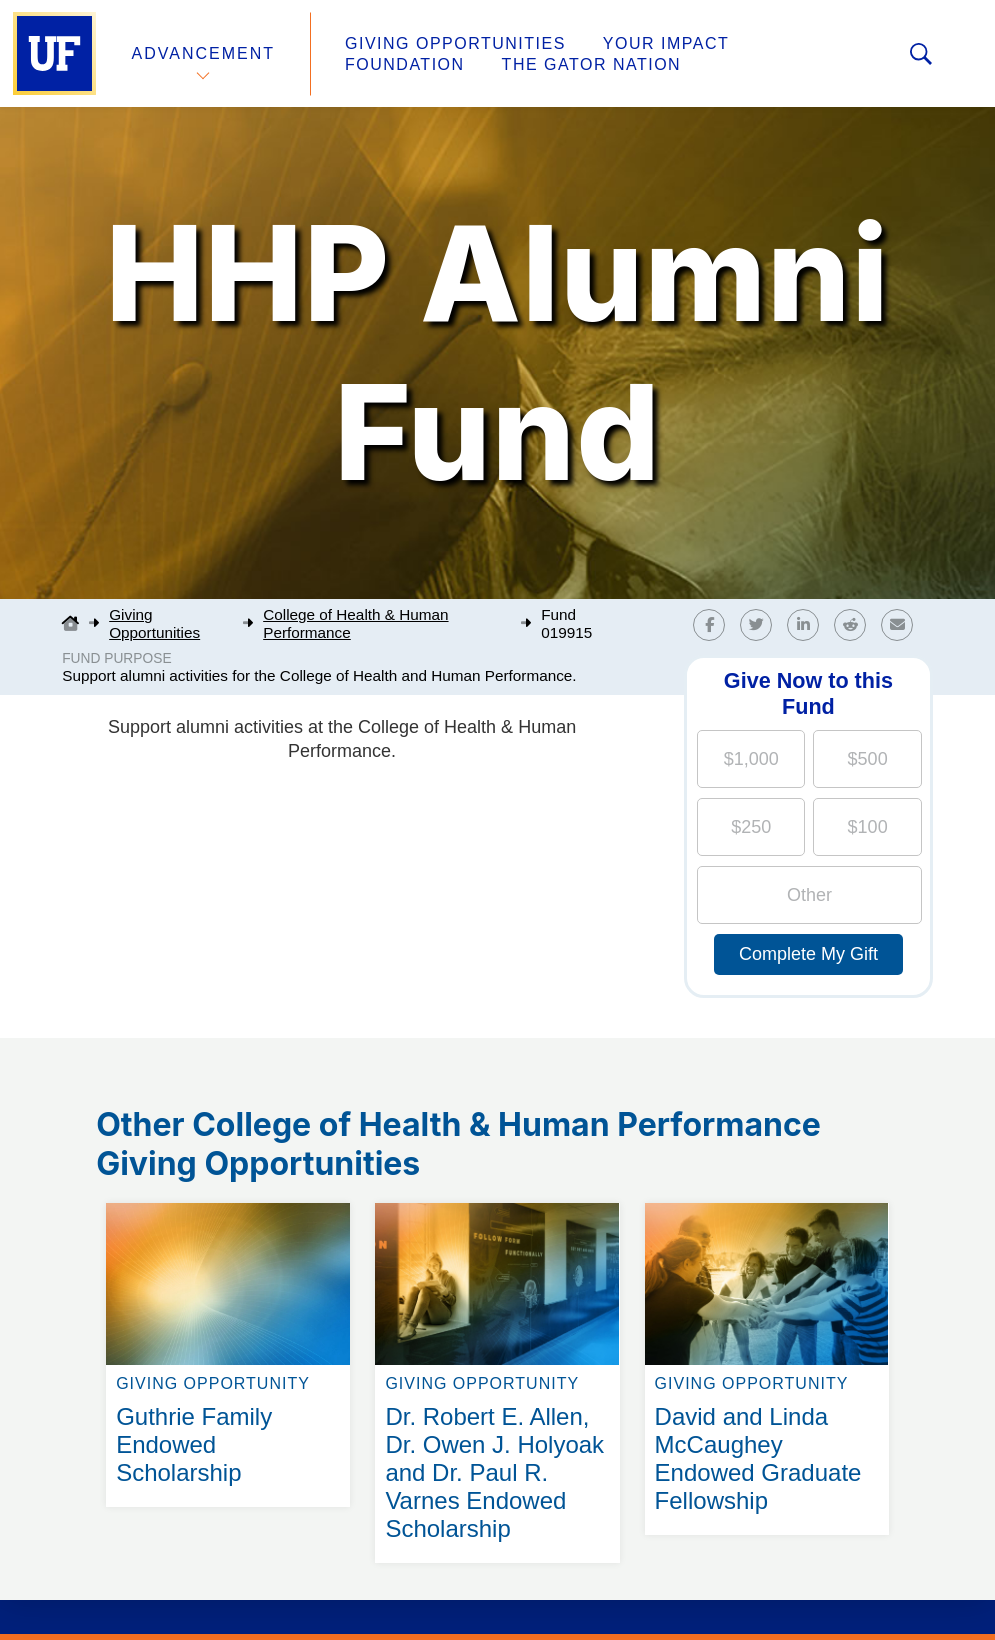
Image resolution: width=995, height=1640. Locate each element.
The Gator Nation (592, 64)
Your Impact (666, 43)
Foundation (405, 64)
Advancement (204, 53)
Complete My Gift (808, 954)
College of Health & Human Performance (355, 623)
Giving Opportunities (455, 43)
